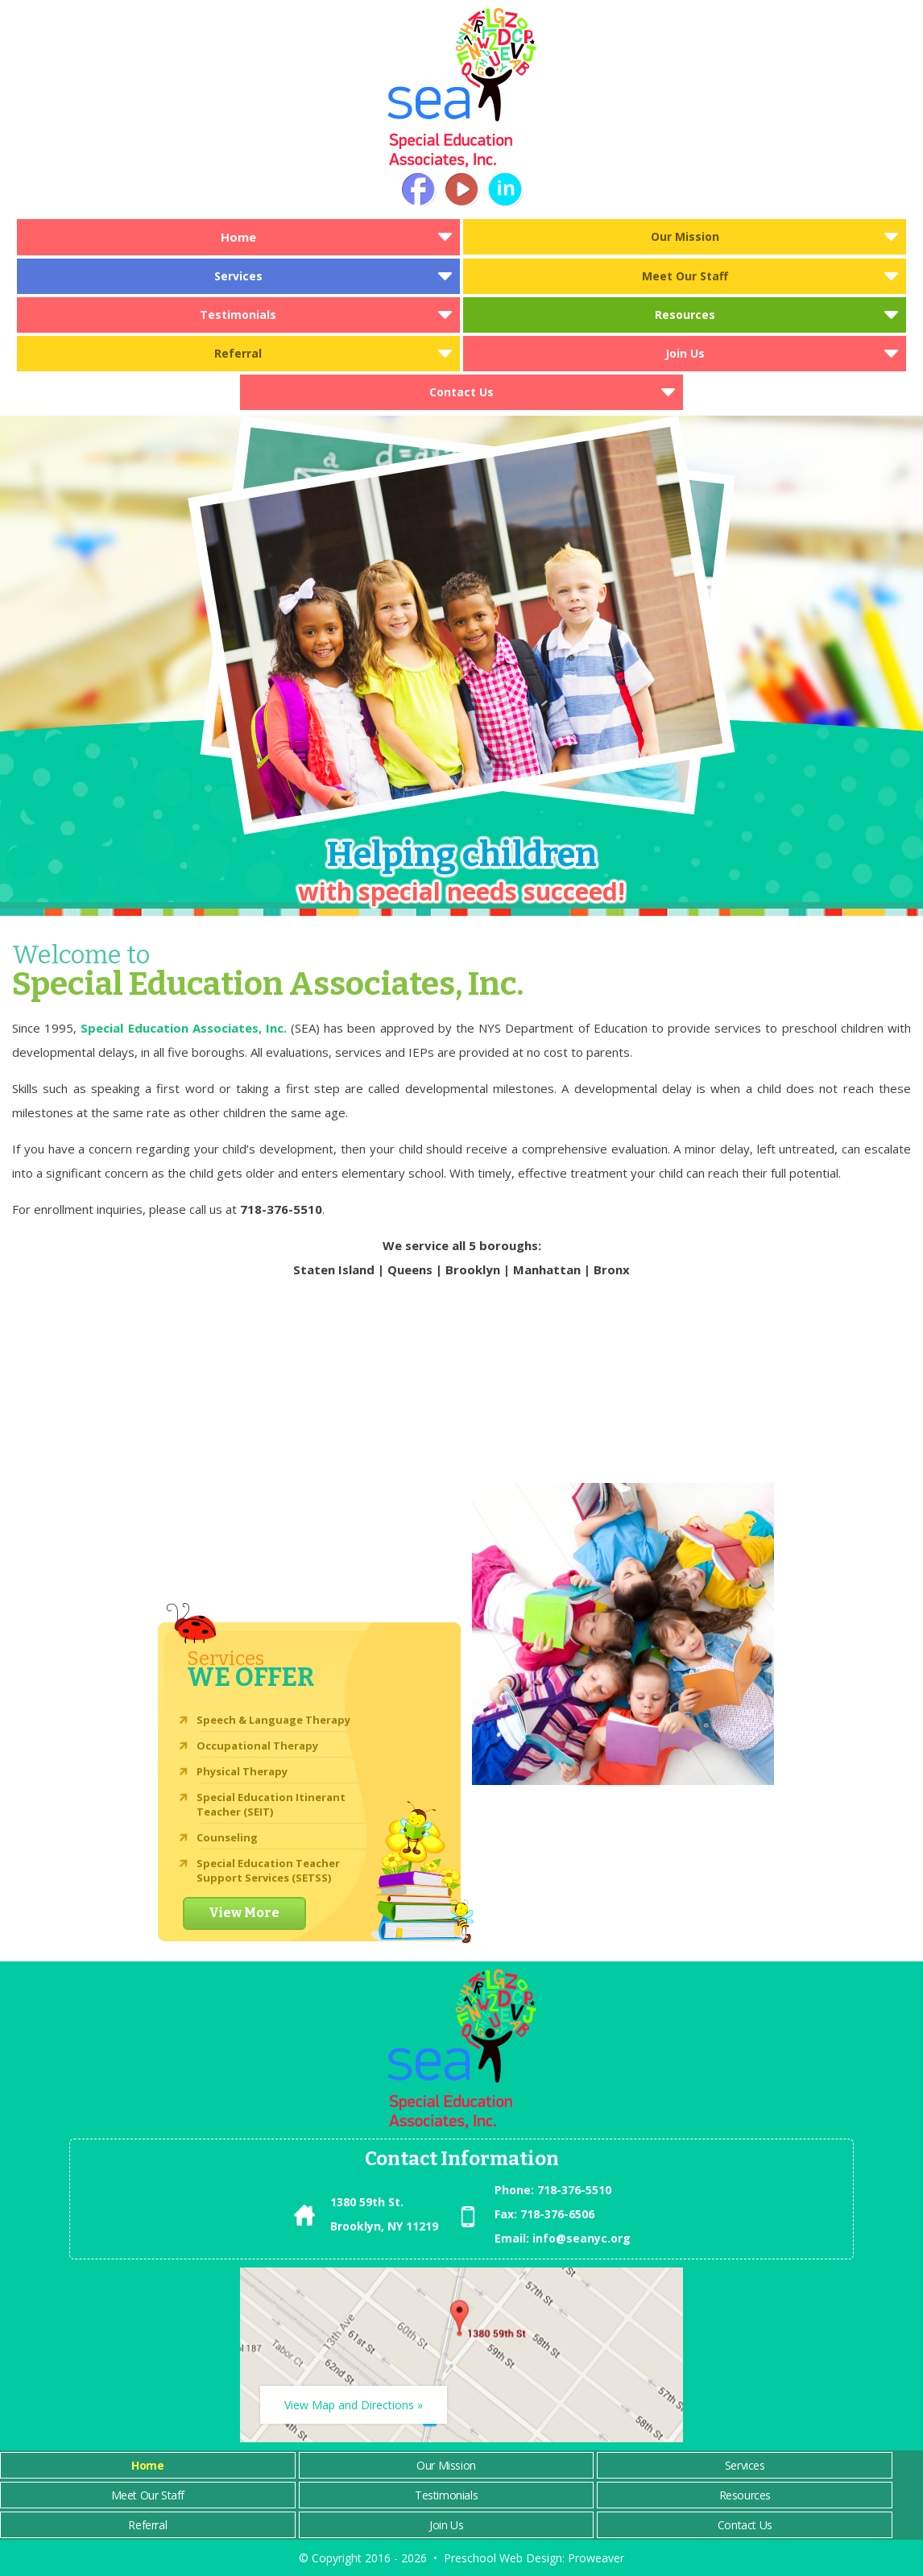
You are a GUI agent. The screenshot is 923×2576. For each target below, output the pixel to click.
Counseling (227, 1837)
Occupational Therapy (257, 1745)
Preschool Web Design (503, 2558)
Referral (238, 353)
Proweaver (596, 2558)
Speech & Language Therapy (273, 1720)
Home (238, 237)
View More (244, 1912)
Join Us (685, 353)
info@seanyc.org (581, 2238)
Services (238, 276)
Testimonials (238, 314)
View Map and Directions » (353, 2404)
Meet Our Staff (685, 276)
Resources (685, 314)
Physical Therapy (242, 1771)
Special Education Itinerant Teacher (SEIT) (271, 1804)
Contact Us (461, 392)
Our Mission (685, 236)
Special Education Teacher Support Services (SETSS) (268, 1870)
